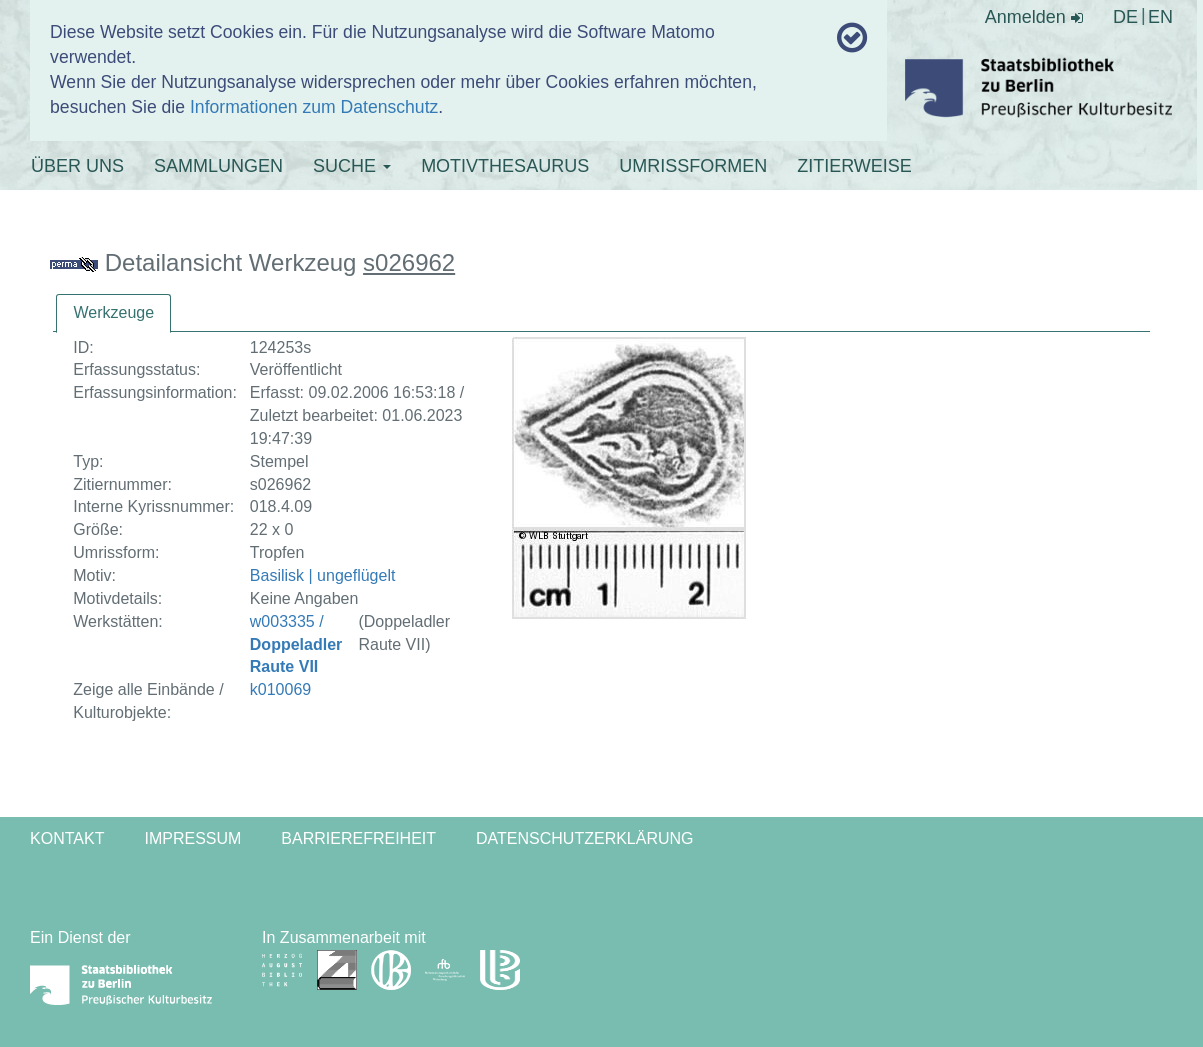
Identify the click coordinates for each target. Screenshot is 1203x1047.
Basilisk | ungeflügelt (323, 575)
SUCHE (352, 166)
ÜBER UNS (77, 166)
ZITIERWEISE (854, 166)
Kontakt (67, 838)
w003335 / (296, 644)
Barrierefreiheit (358, 838)
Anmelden (1034, 17)
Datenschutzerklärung (585, 838)
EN (1160, 17)
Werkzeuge (113, 312)
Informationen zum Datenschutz (314, 107)
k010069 (280, 689)
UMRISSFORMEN (693, 166)
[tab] (113, 313)
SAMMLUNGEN (218, 166)
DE (1125, 17)
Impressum (192, 838)
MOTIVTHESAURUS (505, 166)
